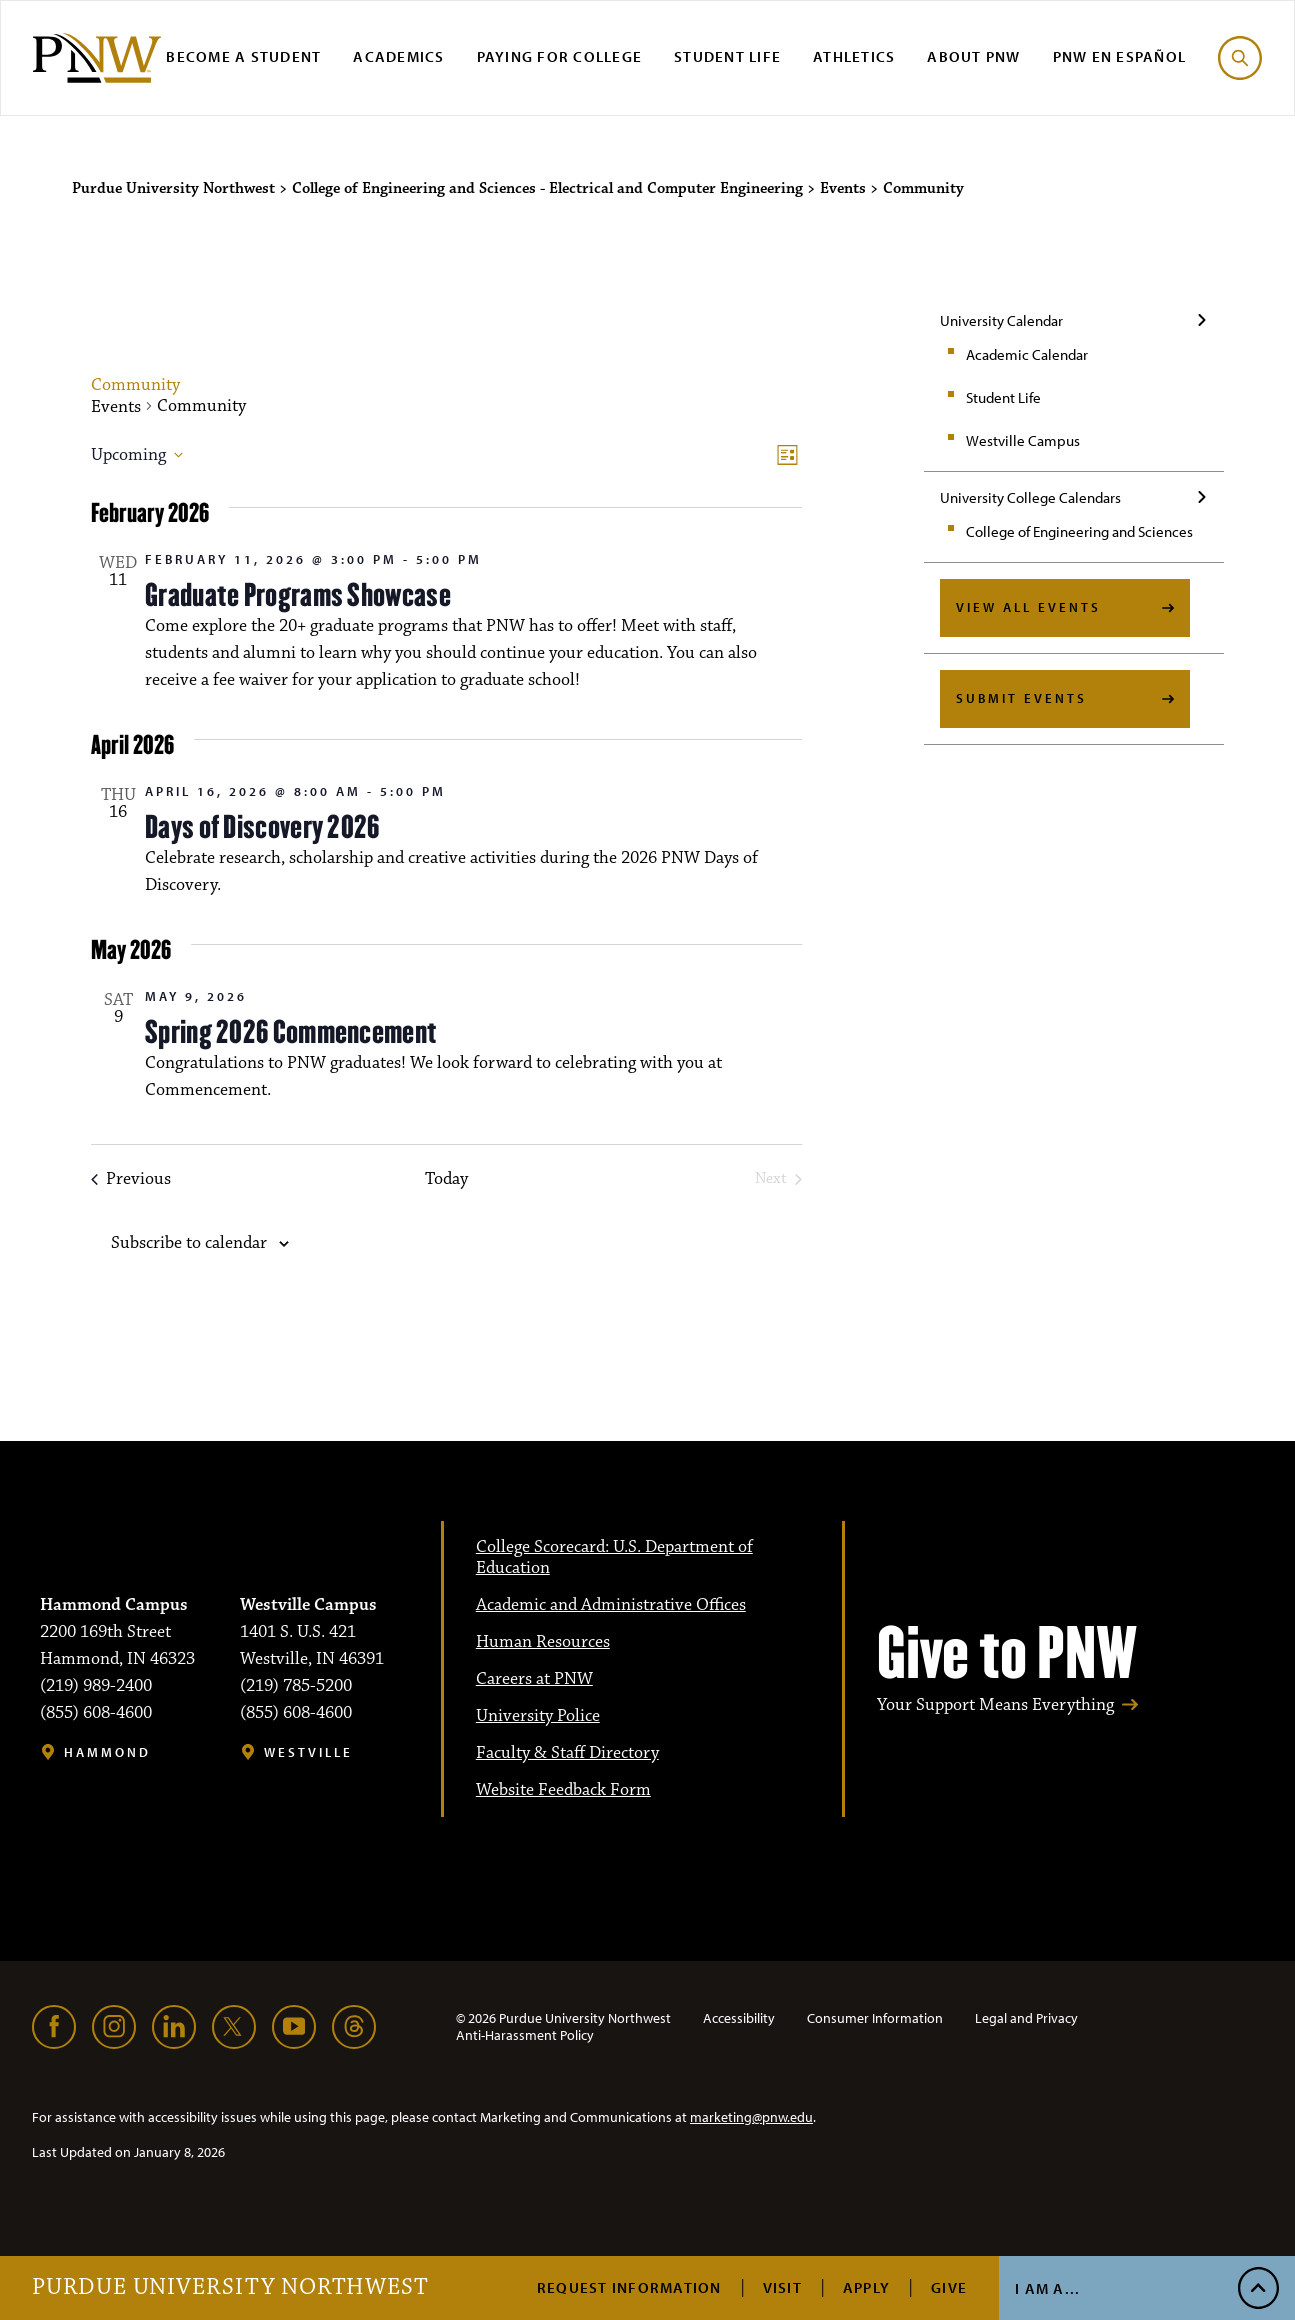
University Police (538, 1716)
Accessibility (739, 2018)
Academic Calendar (1027, 354)
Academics (398, 56)
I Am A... (1047, 2288)
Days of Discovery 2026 (262, 827)
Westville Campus (1023, 440)
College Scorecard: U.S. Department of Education (614, 1557)
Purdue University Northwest (230, 2288)
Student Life (727, 56)
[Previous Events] (131, 1179)
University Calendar (1001, 320)
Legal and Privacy (1026, 2018)
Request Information (629, 2287)
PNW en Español (1120, 56)
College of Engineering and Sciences (1079, 531)
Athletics (854, 56)
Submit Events (1021, 698)
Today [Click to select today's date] (446, 1179)
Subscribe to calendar (189, 1243)
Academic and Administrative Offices (611, 1605)
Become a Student (243, 56)
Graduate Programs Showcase (298, 595)
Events (116, 407)
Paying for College (560, 56)
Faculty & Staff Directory (567, 1753)
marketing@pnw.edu (751, 2117)
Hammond (107, 1752)
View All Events (1028, 607)
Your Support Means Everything (995, 1705)
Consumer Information (875, 2018)
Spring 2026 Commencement (291, 1032)
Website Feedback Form (563, 1790)
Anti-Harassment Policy (525, 2035)
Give (949, 2287)
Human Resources (543, 1642)
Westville (308, 1752)
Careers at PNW (534, 1679)
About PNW (973, 56)
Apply (866, 2287)
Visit (782, 2287)
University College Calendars (1030, 497)
